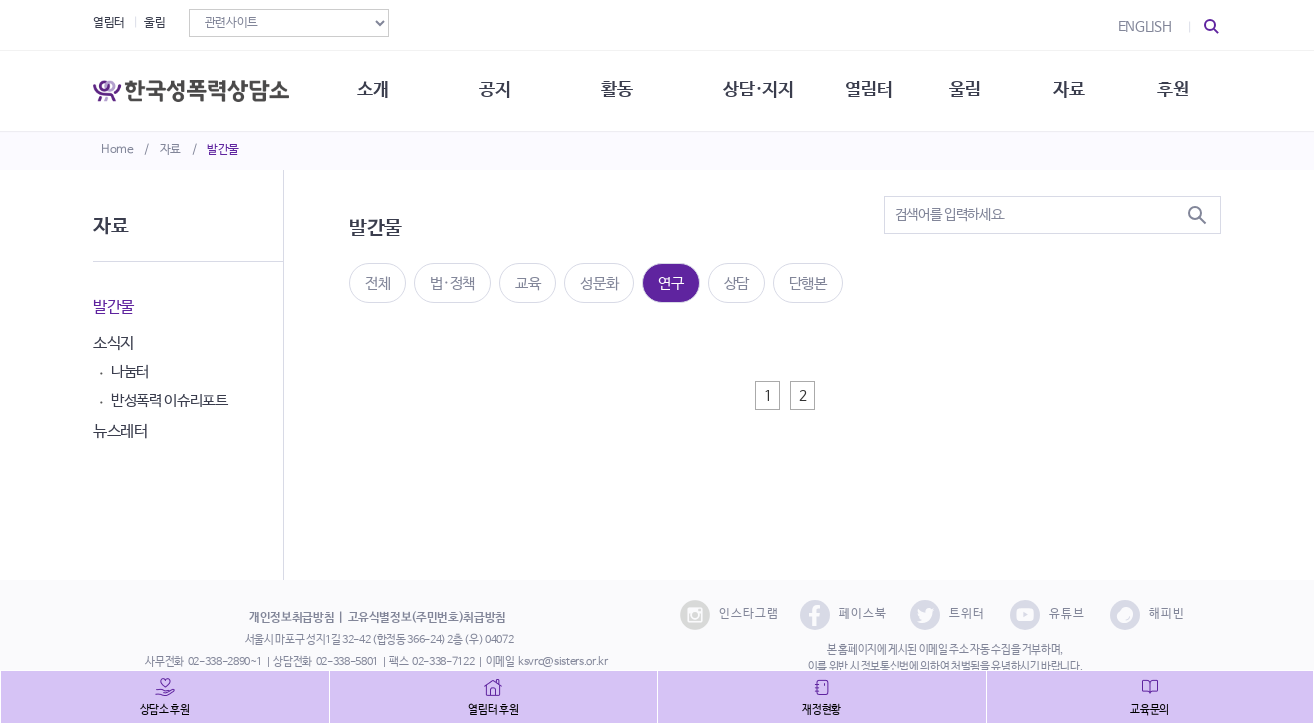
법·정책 (452, 283)
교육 (527, 283)
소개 (372, 90)
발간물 (223, 150)
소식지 (113, 343)
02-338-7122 (443, 662)
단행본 (808, 283)
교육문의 (1149, 710)
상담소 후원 (165, 710)
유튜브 (1047, 615)
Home (117, 150)
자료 (170, 150)
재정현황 (821, 710)
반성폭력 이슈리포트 (169, 400)
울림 (154, 23)
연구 (670, 283)
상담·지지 (758, 90)
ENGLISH (1145, 27)
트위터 (947, 615)
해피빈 (1147, 615)
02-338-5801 (347, 662)
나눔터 (130, 371)
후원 (1172, 90)
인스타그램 (729, 615)
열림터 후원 (493, 710)
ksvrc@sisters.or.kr (562, 662)
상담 (736, 283)
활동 (616, 90)
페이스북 (843, 615)
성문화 (599, 283)
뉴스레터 (120, 431)
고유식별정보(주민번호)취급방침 (427, 618)
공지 (494, 90)
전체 (377, 283)
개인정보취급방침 (291, 618)
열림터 (109, 23)
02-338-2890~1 (225, 662)
